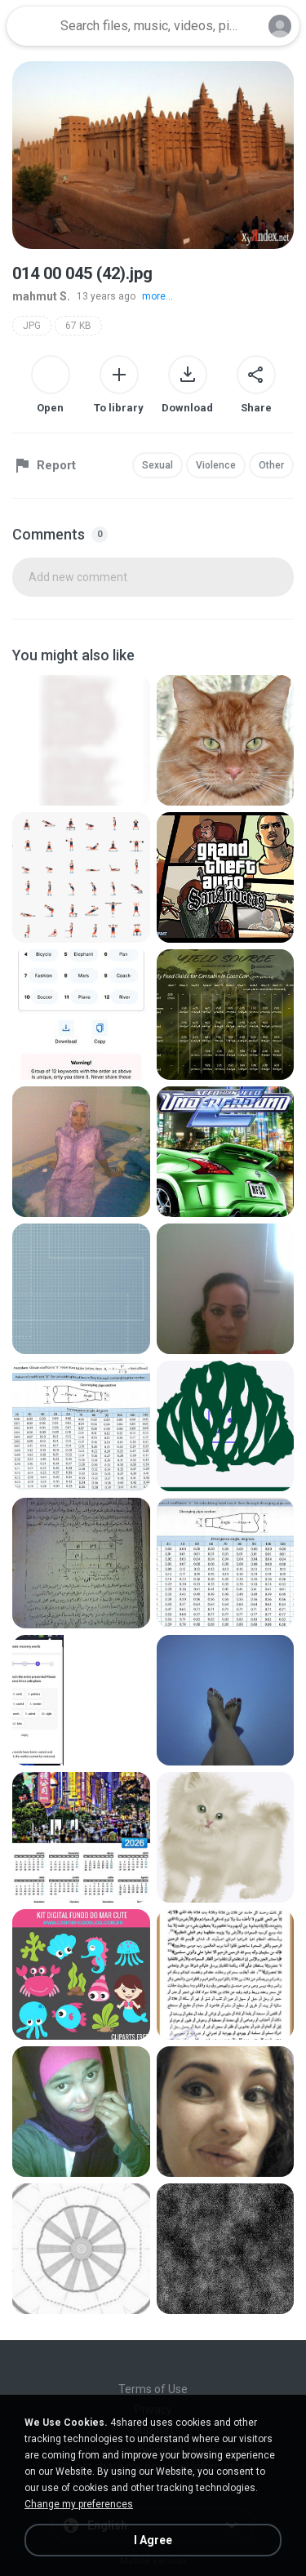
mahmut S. (41, 296)
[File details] (81, 740)
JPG (32, 325)
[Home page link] (31, 26)
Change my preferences (78, 2504)
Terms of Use (153, 2389)
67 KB (78, 325)
